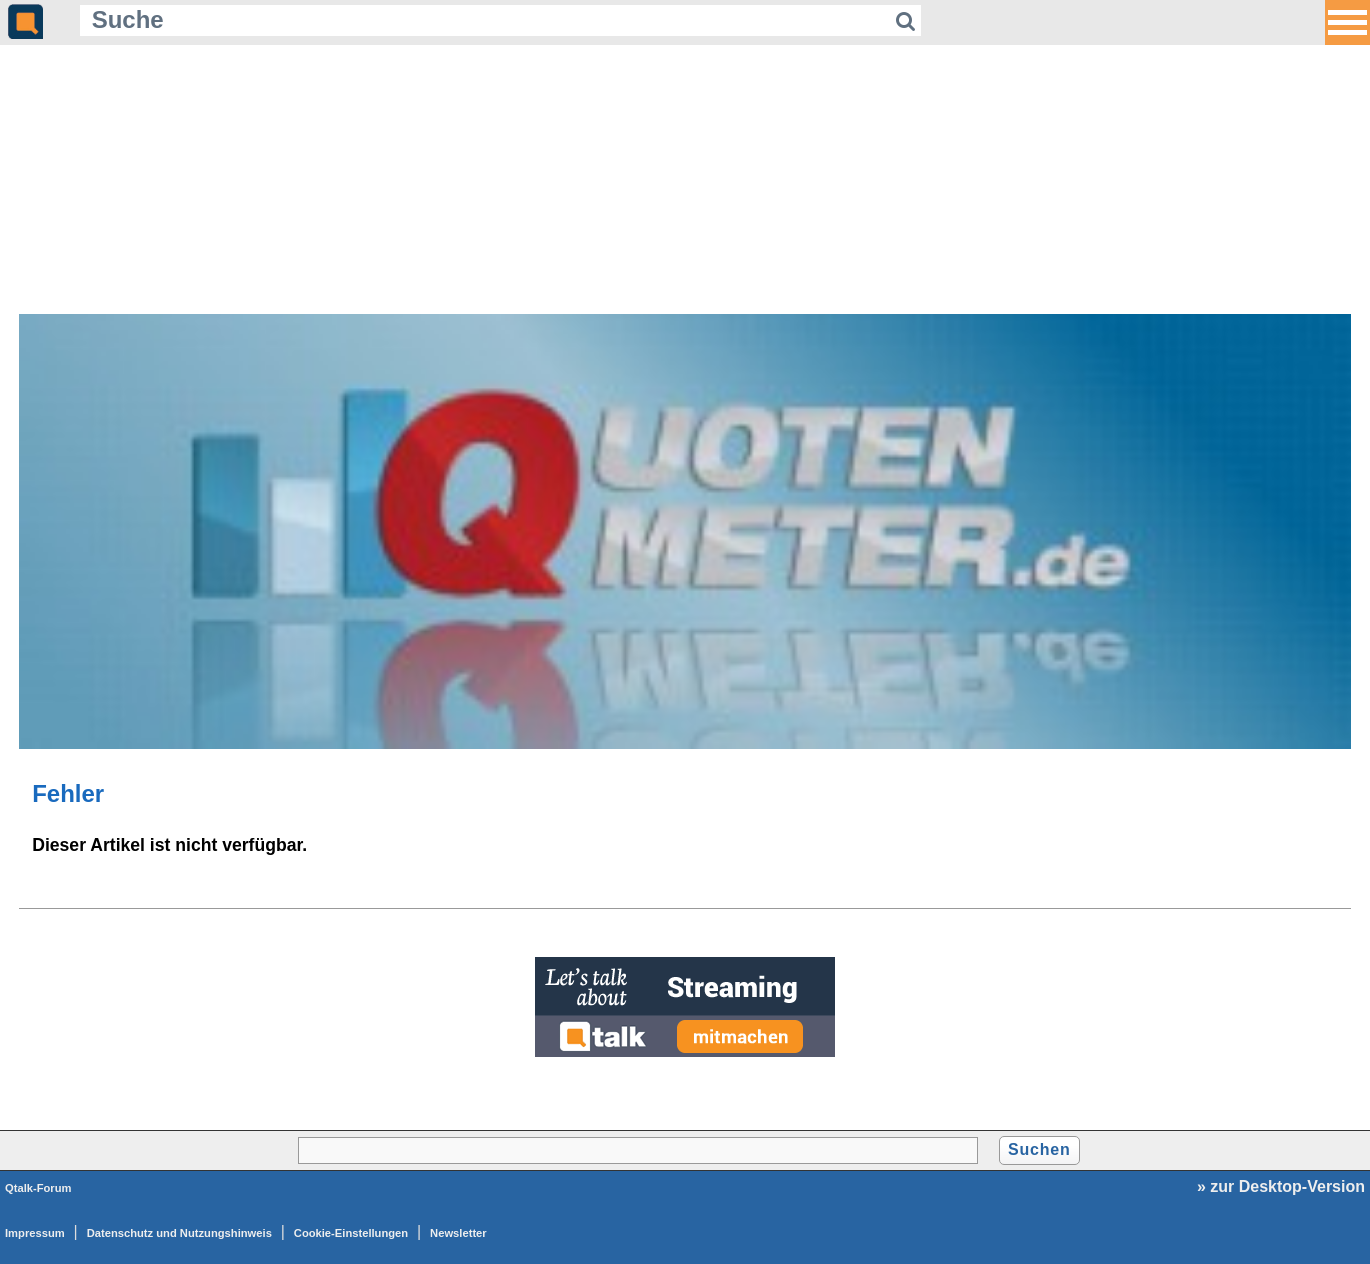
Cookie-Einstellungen (351, 1233)
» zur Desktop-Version (1281, 1186)
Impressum (35, 1233)
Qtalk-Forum (38, 1188)
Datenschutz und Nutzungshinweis (179, 1233)
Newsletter (458, 1233)
